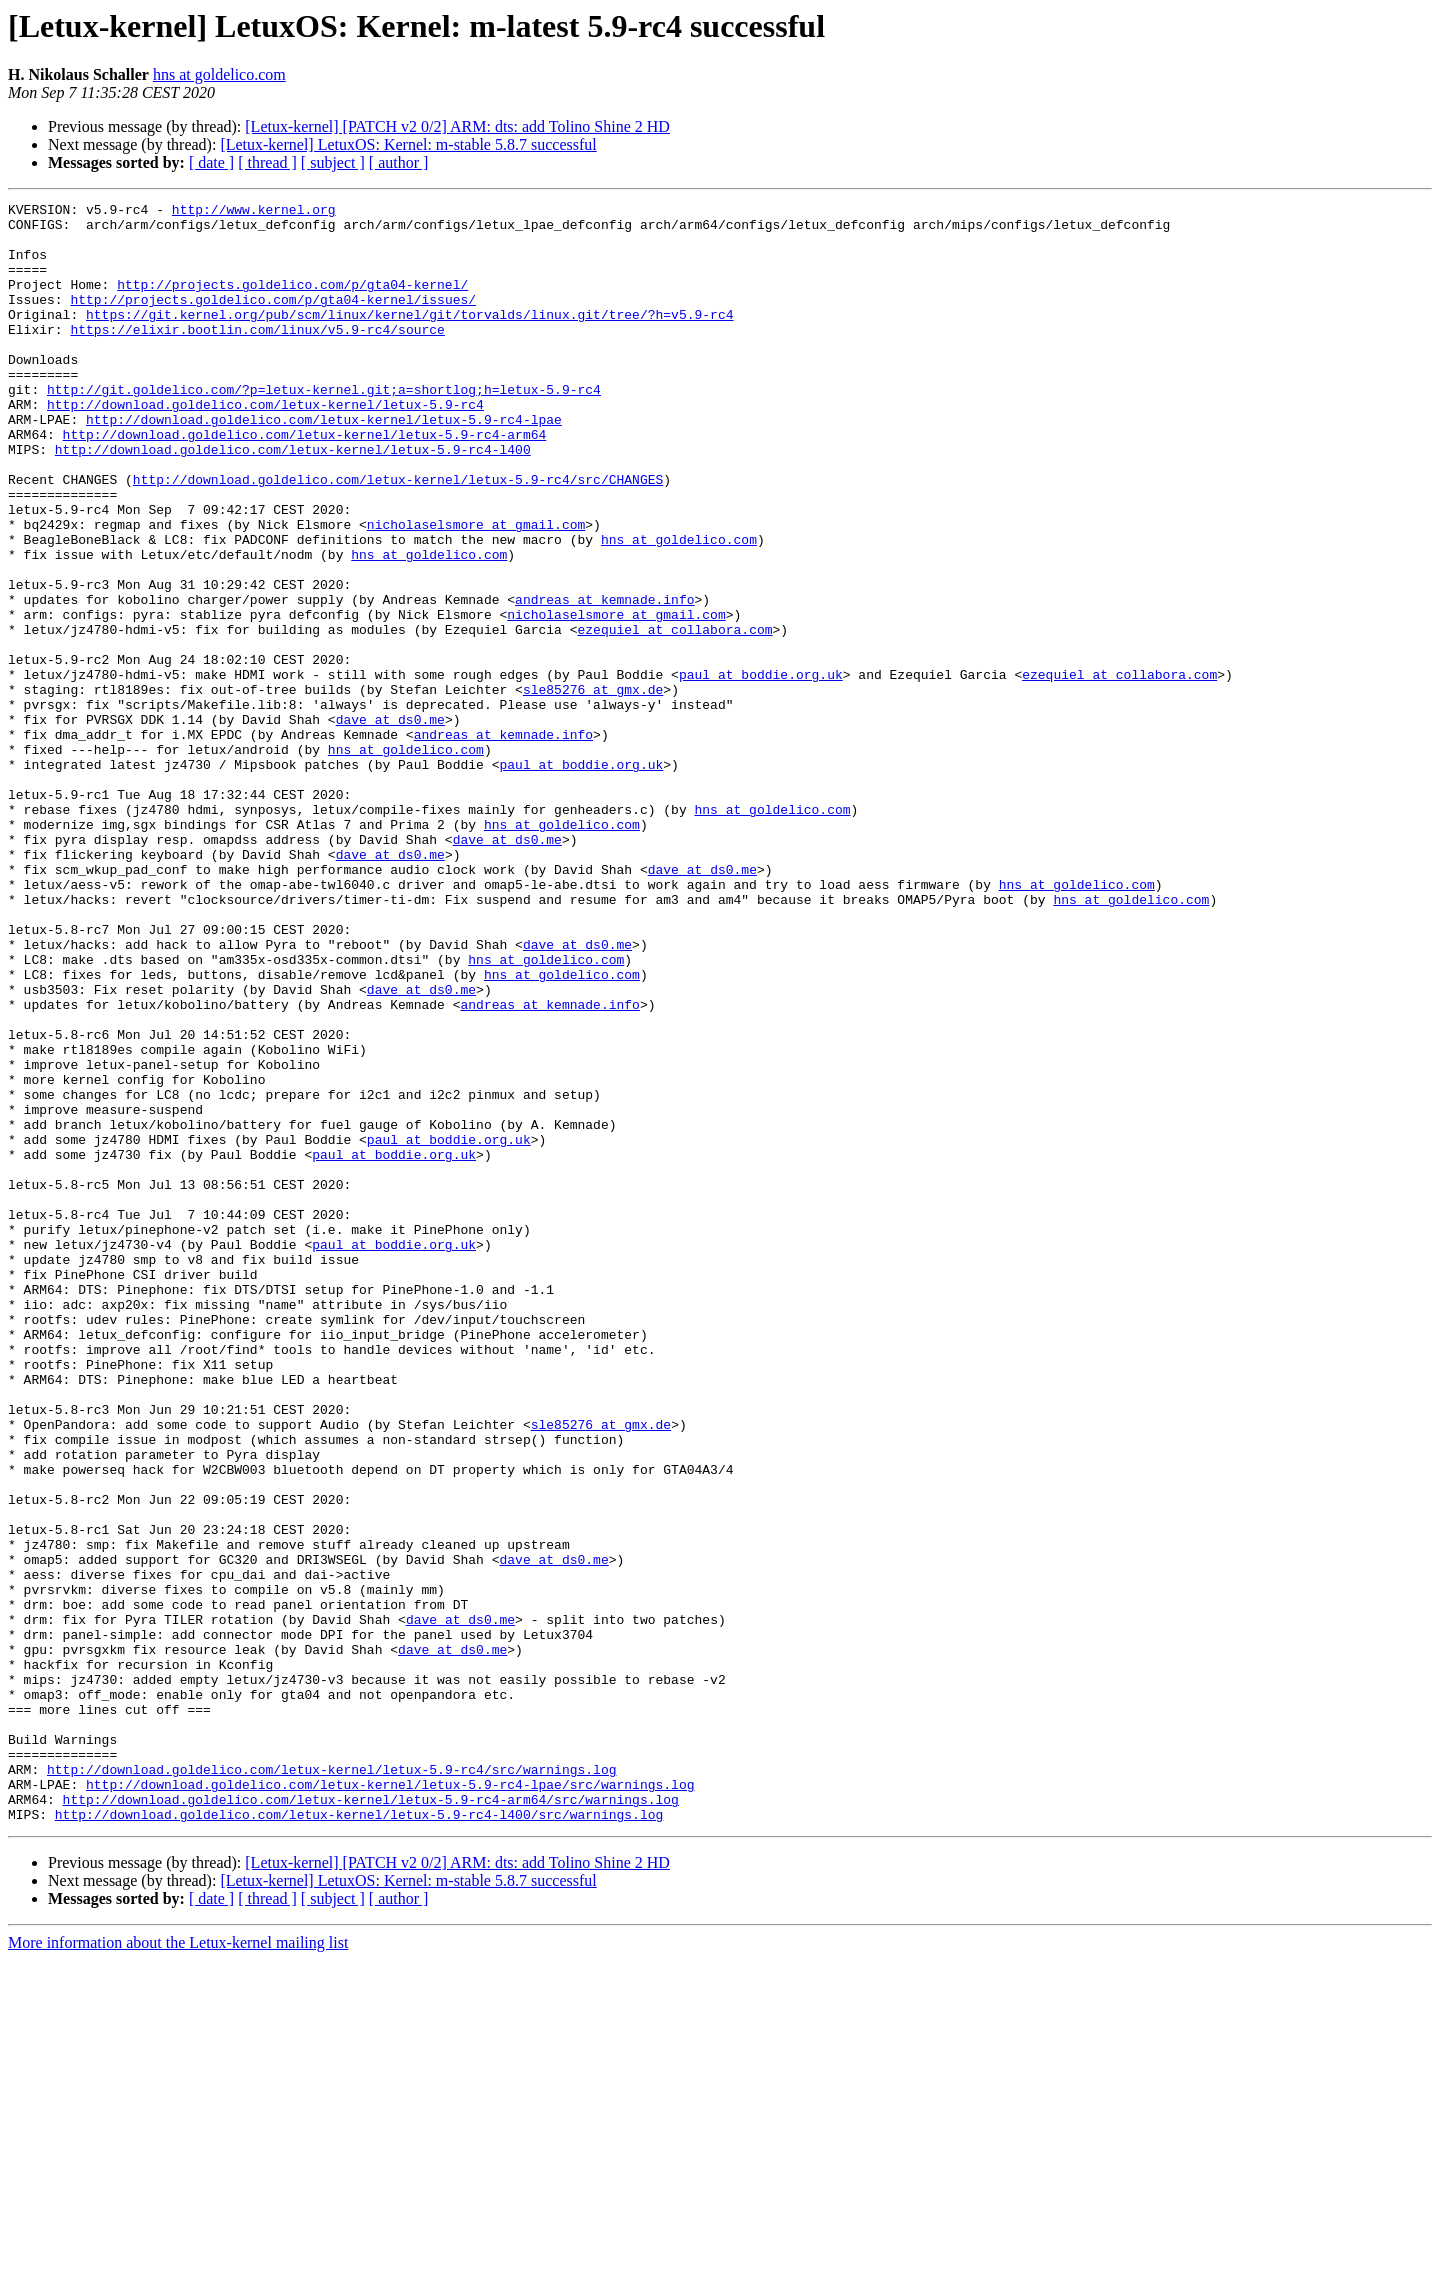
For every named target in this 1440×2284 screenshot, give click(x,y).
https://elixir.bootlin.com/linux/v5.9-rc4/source (257, 356)
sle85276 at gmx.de (593, 788)
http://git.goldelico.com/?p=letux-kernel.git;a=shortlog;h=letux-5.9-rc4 (324, 428)
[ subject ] (333, 162)
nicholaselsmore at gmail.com (476, 590)
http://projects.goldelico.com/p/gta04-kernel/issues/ (273, 320)
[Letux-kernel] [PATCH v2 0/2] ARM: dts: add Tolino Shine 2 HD (457, 126)
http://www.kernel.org (254, 212)
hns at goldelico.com (219, 74)
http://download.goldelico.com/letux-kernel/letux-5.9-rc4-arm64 (305, 482)
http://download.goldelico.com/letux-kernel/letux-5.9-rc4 (265, 446)
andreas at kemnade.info (604, 680)
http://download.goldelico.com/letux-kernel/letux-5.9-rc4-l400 (293, 500)
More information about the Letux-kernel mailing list (178, 2266)
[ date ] (211, 162)
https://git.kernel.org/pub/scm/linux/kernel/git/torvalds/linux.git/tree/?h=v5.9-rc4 (409, 338)
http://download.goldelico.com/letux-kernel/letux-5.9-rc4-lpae (324, 464)
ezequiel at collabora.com (674, 716)
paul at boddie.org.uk (761, 770)
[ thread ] (267, 162)
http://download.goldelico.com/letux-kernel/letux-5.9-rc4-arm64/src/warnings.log (371, 2120)
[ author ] (399, 162)
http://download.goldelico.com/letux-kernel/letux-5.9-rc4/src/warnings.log (331, 2084)
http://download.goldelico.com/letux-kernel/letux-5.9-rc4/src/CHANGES (398, 536)
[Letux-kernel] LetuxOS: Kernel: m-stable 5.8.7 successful (408, 144)
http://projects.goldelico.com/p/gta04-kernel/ (292, 302)
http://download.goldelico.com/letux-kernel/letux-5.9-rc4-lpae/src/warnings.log (390, 2102)
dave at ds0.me (390, 824)
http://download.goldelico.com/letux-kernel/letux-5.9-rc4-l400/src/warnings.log (359, 2138)
